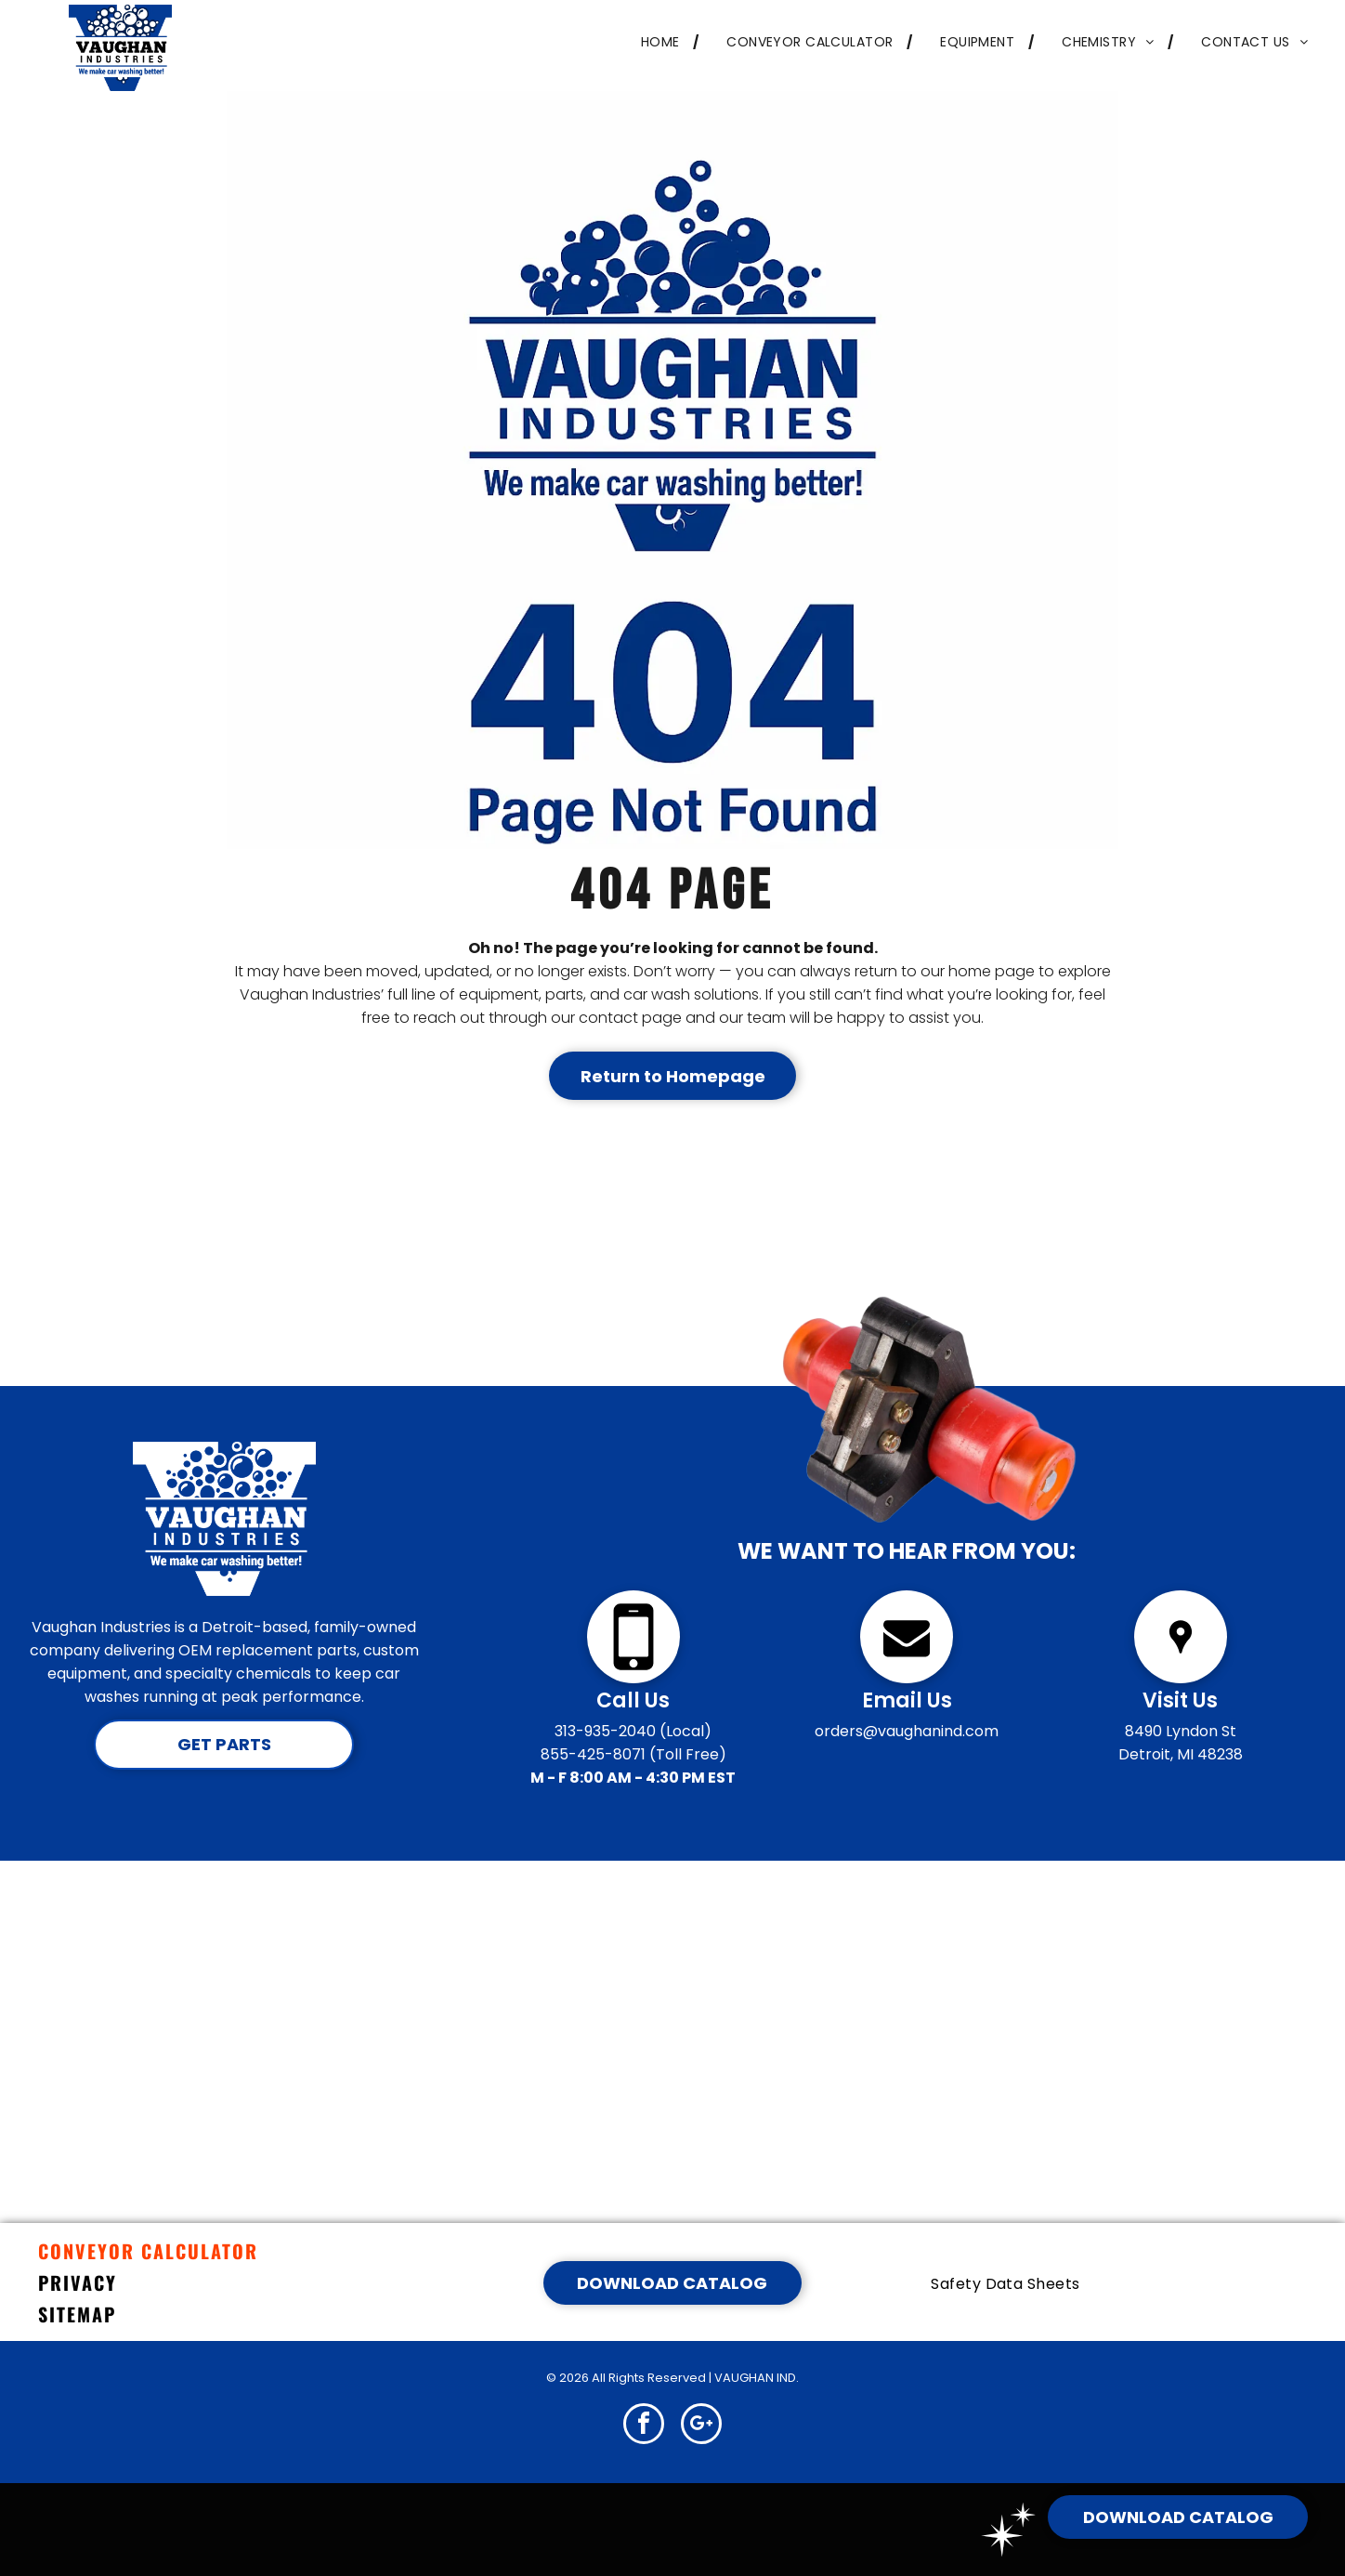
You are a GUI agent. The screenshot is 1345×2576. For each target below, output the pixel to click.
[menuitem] (656, 42)
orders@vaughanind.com (907, 1731)
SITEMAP (77, 2314)
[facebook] (643, 2426)
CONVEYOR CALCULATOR (148, 2251)
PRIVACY (77, 2282)
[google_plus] (701, 2426)
